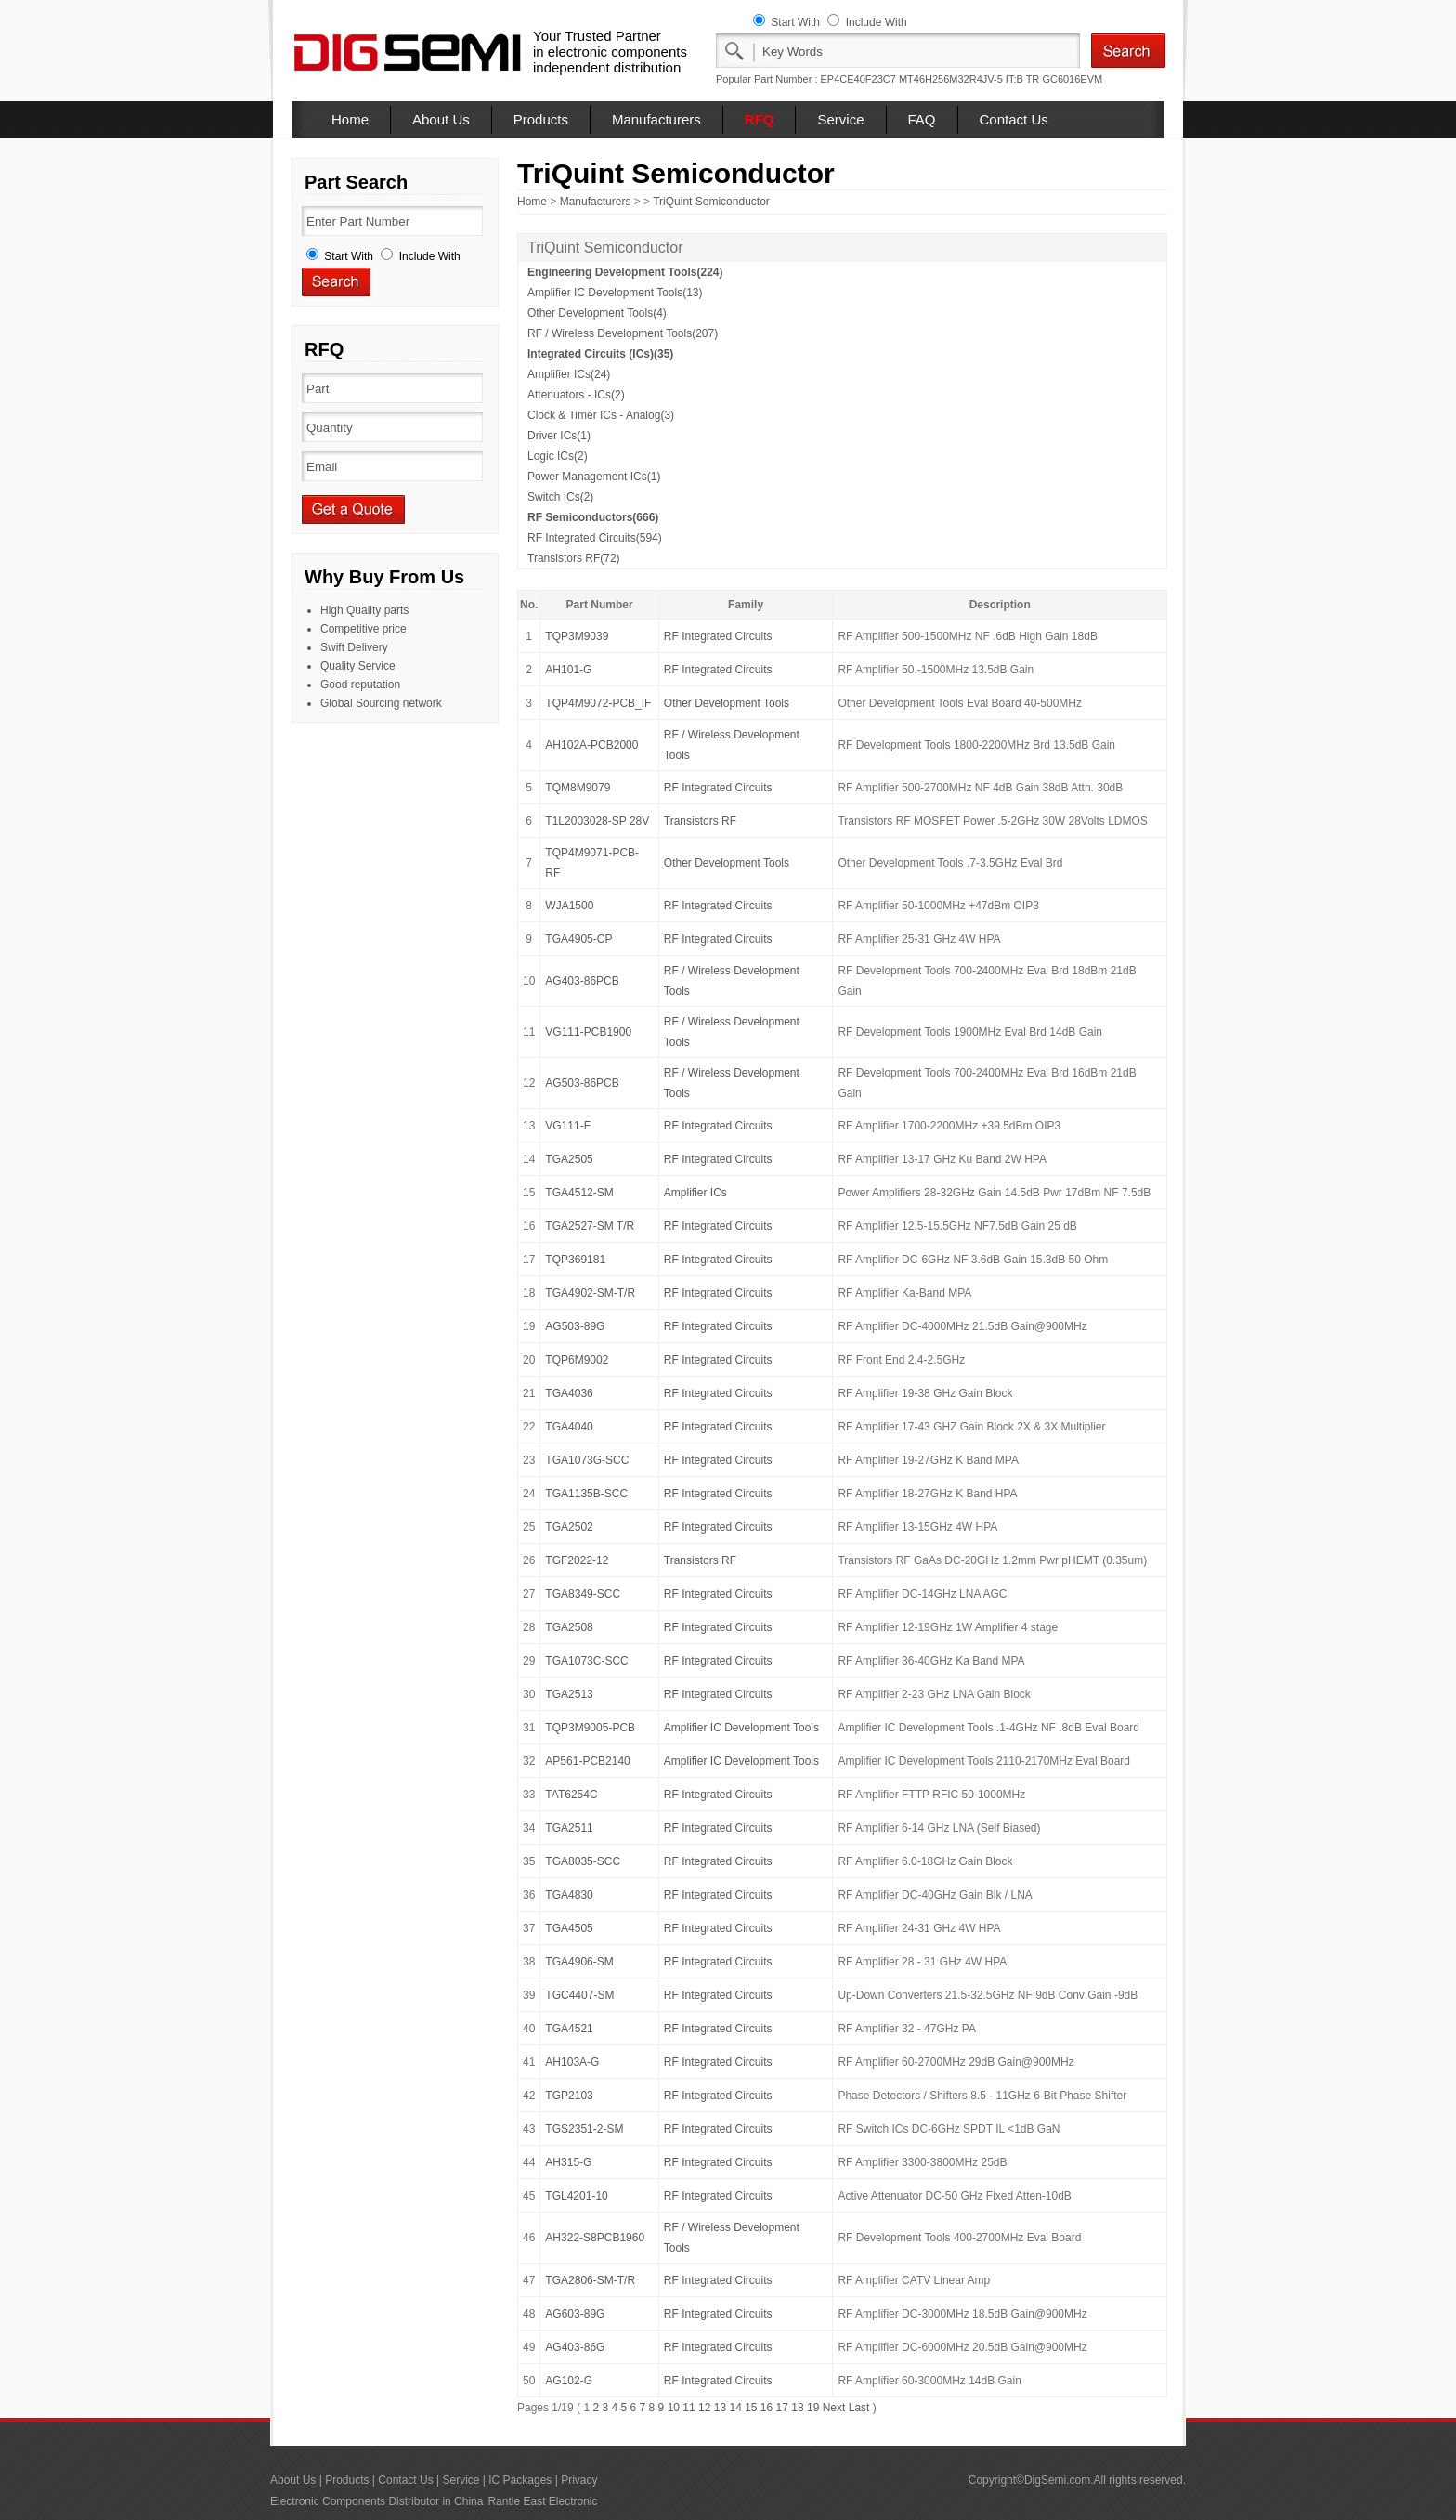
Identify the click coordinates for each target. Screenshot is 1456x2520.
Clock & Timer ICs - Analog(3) (600, 415)
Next (834, 2407)
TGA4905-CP (578, 939)
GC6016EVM (1072, 79)
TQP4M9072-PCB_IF (598, 703)
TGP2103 (568, 2095)
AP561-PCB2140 (587, 1761)
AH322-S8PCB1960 (594, 2237)
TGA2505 (568, 1159)
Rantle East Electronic (542, 2501)
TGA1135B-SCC (586, 1493)
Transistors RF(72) (573, 558)
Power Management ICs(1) (593, 476)
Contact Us (1014, 119)
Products (541, 119)
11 (688, 2407)
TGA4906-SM (579, 1961)
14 (735, 2407)
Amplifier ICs (695, 1192)
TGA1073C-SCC (586, 1660)
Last (859, 2407)
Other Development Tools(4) (597, 313)
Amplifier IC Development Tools (741, 1727)
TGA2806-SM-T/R (590, 2280)
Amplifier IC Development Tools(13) (615, 292)
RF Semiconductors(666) (592, 517)
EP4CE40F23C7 (858, 79)
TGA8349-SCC (582, 1593)
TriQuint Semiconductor (711, 201)
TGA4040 (568, 1426)
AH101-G (568, 669)
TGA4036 (568, 1393)
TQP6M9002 (576, 1359)
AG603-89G (574, 2313)
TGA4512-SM (579, 1192)
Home (350, 119)
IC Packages (520, 2480)
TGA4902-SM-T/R (590, 1292)
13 (720, 2407)
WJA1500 (569, 905)
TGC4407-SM (579, 1995)
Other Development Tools (726, 703)
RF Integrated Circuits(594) (594, 537)
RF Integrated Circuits (718, 636)
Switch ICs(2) (560, 496)
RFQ (759, 119)
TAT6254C (571, 1794)
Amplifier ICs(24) (568, 374)
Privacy (579, 2480)
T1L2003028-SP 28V (597, 821)
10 (674, 2407)
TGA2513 (568, 1694)
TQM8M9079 (577, 787)
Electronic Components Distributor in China (376, 2501)
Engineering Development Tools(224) (624, 272)
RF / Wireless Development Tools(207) (622, 333)
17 (782, 2407)
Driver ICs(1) (559, 435)
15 (751, 2407)
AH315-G (568, 2162)
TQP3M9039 (576, 636)
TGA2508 (568, 1627)
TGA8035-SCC (582, 1861)
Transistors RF (700, 821)
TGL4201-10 (576, 2195)
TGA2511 (568, 1828)
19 (813, 2407)
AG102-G (568, 2380)
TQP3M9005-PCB (590, 1727)
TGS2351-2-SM (584, 2128)
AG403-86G (574, 2347)
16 (766, 2407)
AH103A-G (572, 2062)
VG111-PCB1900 (588, 1031)
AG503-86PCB (581, 1083)
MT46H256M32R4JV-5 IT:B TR (969, 79)
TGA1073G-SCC (587, 1460)
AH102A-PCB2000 (591, 744)
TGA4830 (568, 1894)
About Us (441, 119)
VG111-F (568, 1125)
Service (840, 119)
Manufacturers (656, 119)
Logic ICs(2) (557, 456)
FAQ (922, 119)
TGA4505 (568, 1928)
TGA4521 (568, 2028)
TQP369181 (575, 1259)
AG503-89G (574, 1326)
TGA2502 (568, 1527)
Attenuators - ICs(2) (576, 394)
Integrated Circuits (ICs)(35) (600, 353)
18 (797, 2407)
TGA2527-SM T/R (589, 1226)
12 (704, 2407)
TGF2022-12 (576, 1560)
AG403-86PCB (581, 980)
